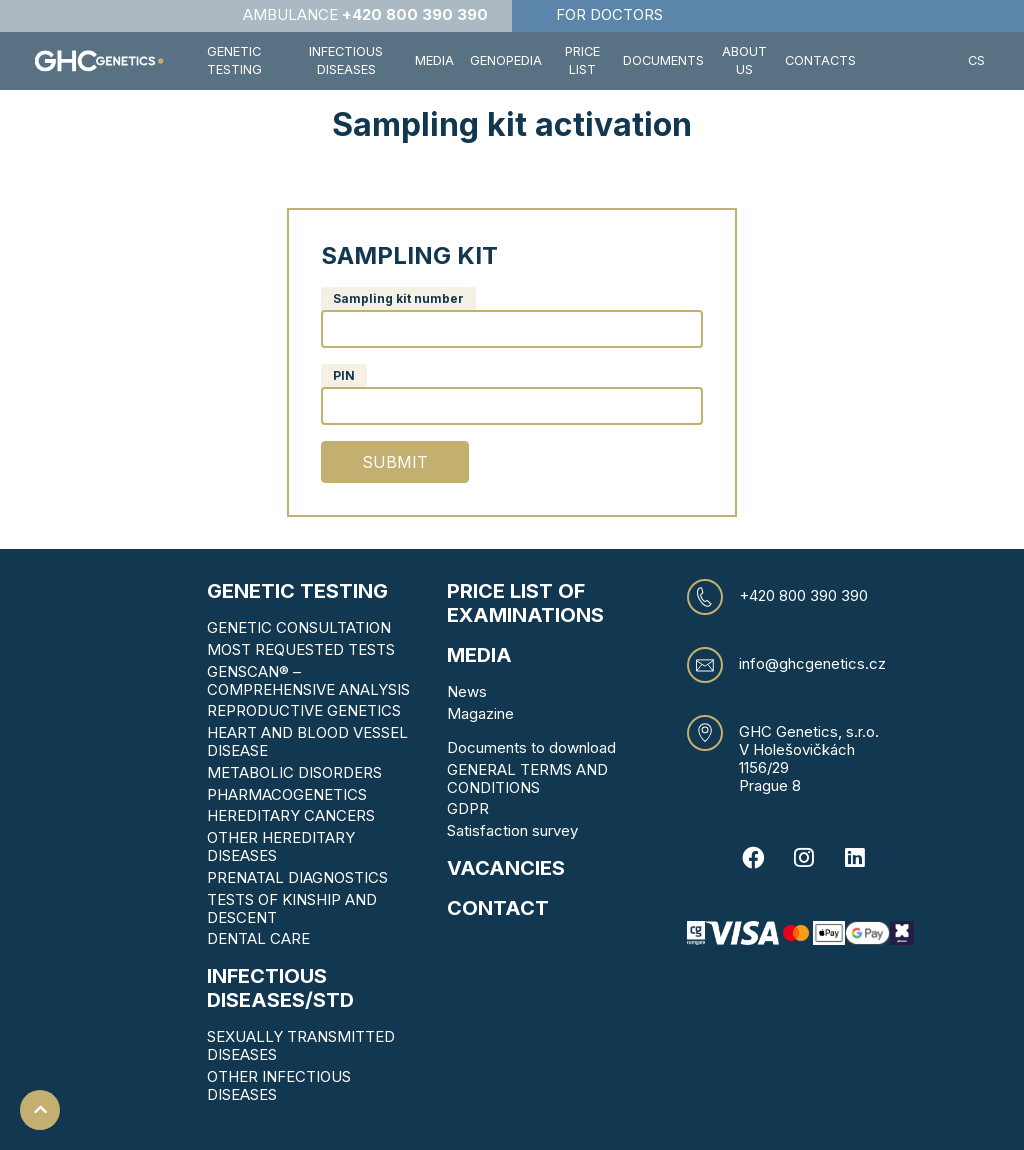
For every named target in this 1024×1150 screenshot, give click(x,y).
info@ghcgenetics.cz (812, 664)
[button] (912, 61)
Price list (582, 60)
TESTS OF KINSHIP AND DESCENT (292, 908)
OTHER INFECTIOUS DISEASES (279, 1085)
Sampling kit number (398, 298)
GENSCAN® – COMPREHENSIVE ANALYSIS (308, 680)
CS (976, 60)
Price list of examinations (525, 603)
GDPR (468, 808)
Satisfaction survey (512, 830)
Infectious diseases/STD (280, 988)
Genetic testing (297, 591)
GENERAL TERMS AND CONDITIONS (527, 778)
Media (434, 60)
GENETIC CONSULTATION (299, 627)
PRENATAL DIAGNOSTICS (297, 877)
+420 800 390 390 (803, 596)
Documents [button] (663, 60)
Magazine (480, 713)
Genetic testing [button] (234, 60)
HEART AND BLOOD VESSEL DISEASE (307, 741)
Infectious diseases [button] (346, 60)
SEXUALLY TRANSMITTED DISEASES (301, 1045)
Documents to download (531, 747)
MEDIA (479, 655)
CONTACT (498, 908)
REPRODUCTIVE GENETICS (304, 710)
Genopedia (506, 60)
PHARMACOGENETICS (287, 794)
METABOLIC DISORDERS (294, 772)
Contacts (820, 60)
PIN (344, 375)
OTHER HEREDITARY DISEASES (281, 846)
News (467, 691)
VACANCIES (506, 868)
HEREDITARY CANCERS (291, 815)
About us (744, 60)
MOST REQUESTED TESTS (301, 649)
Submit (395, 462)
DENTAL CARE (258, 938)
